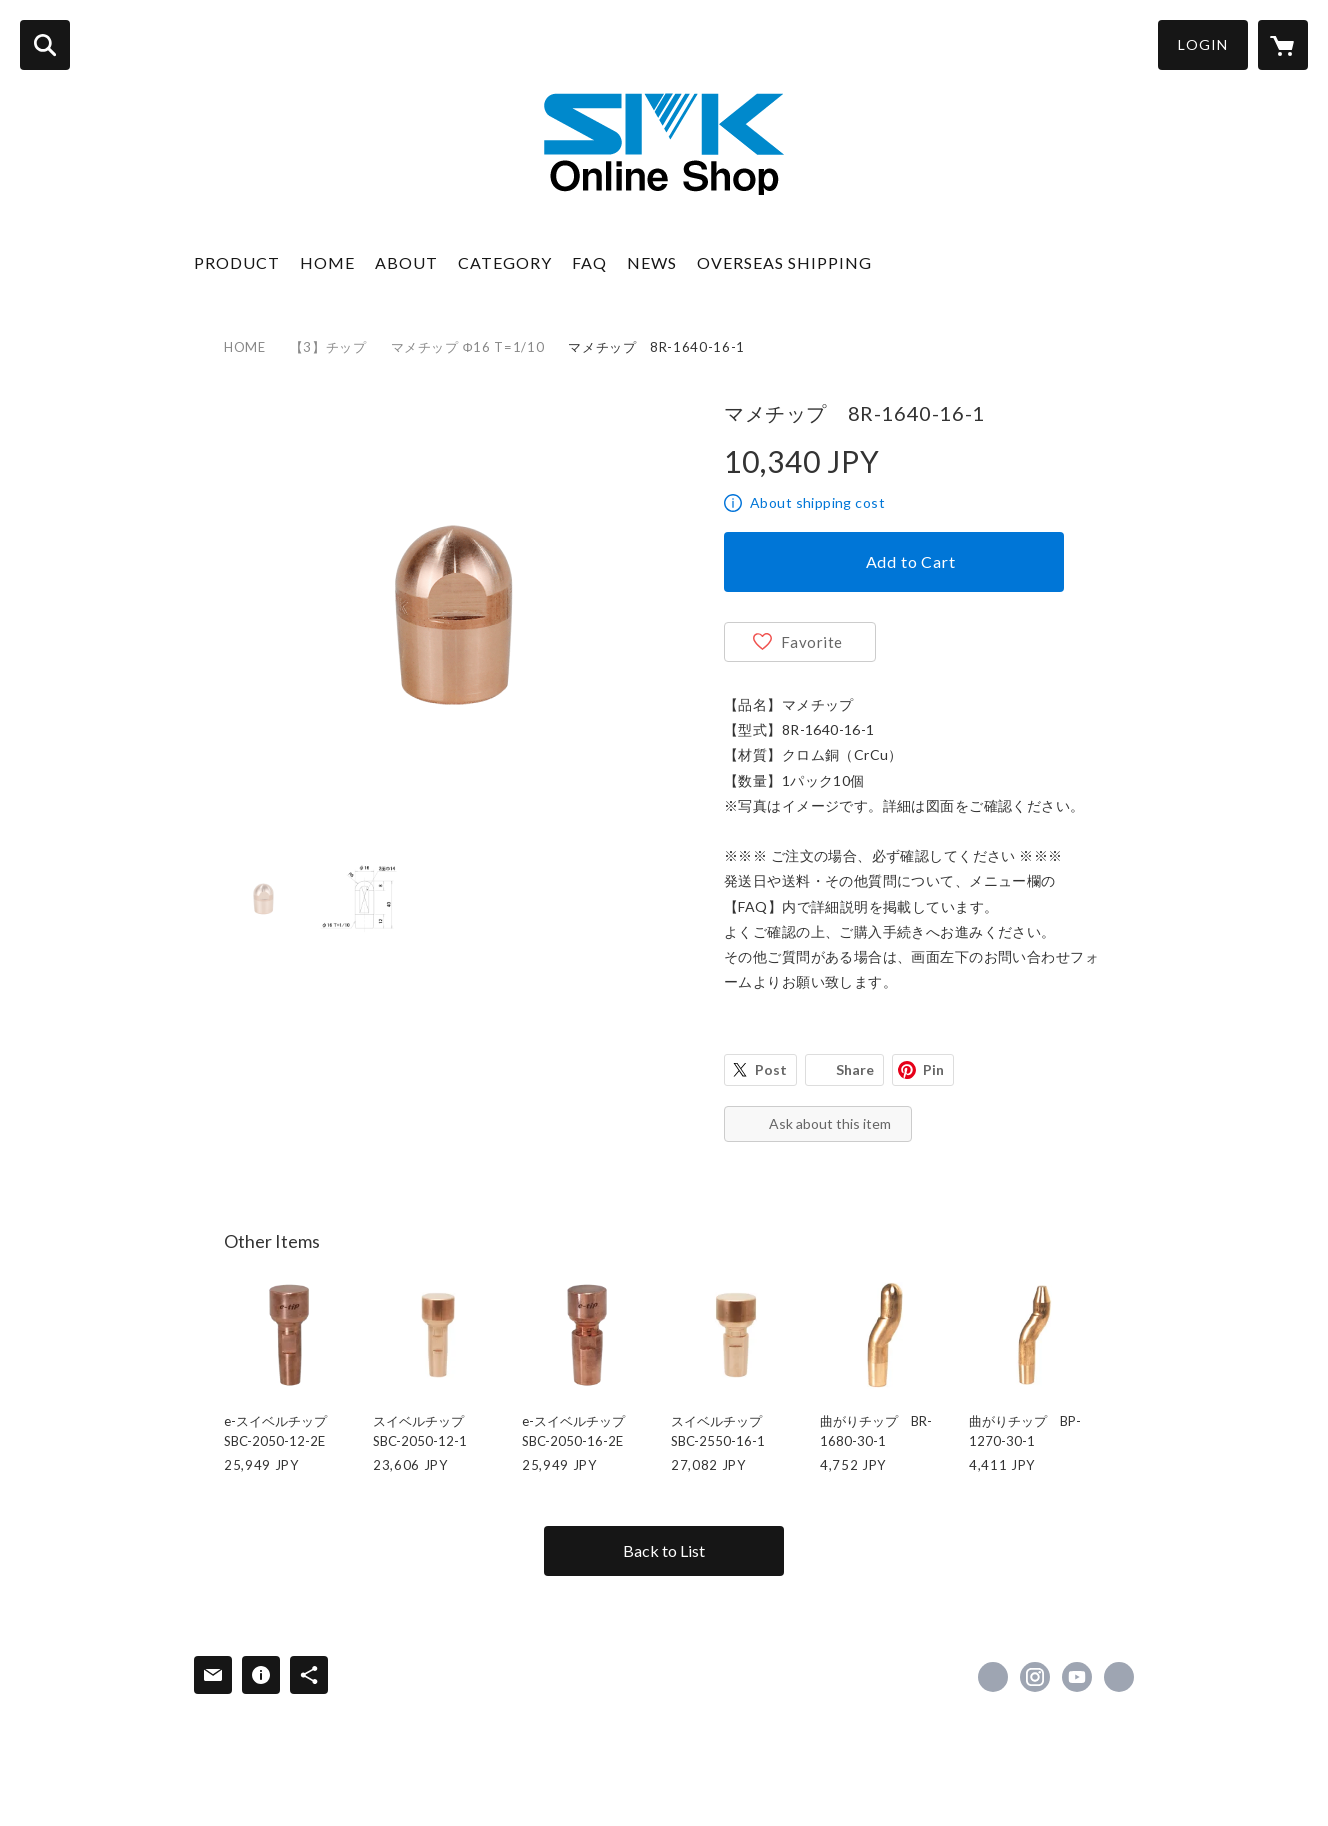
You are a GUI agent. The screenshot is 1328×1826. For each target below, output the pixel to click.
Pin (933, 1069)
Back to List (664, 1550)
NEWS (652, 262)
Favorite (812, 642)
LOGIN (1203, 44)
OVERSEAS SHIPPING (784, 262)
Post (771, 1069)
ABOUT (406, 262)
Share (855, 1069)
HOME (327, 262)
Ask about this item (830, 1123)
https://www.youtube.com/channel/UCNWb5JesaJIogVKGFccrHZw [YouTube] (1077, 1677)
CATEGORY (505, 262)
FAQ (589, 262)
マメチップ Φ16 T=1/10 (468, 347)
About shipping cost (817, 502)
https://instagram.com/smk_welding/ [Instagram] (1035, 1677)
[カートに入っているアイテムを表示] (1283, 45)
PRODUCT (237, 262)
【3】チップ (328, 347)
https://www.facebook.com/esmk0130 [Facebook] (993, 1677)
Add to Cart (911, 561)
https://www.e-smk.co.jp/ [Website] (1119, 1677)
